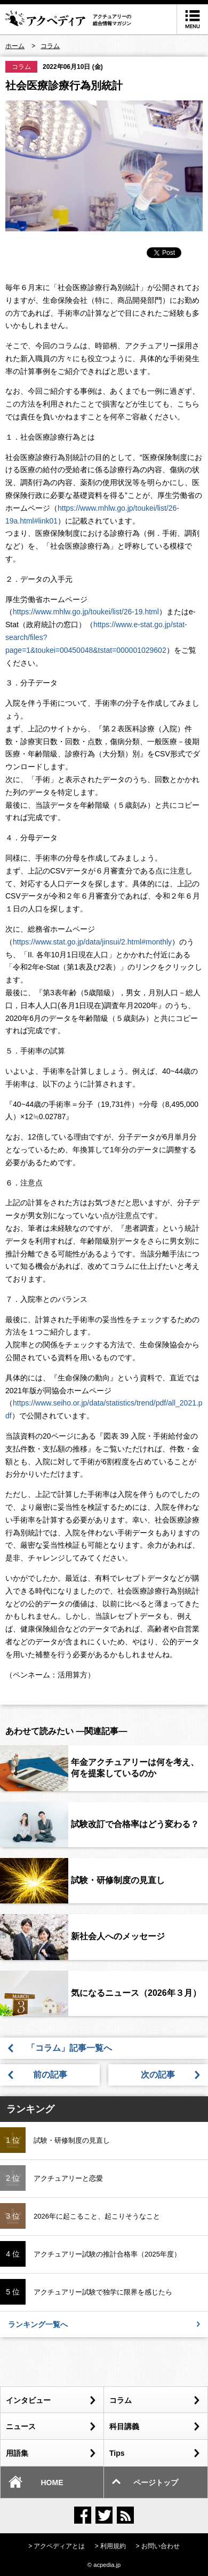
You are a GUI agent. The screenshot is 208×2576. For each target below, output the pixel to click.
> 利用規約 (110, 2546)
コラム (21, 67)
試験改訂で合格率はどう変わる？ (135, 1824)
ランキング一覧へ (104, 2324)
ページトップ (145, 2481)
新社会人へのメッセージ (118, 1936)
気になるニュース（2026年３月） (136, 1992)
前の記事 (50, 2074)
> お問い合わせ (158, 2546)
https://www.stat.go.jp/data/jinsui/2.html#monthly (92, 942)
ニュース (50, 2426)
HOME (36, 2481)
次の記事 (158, 2074)
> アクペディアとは (56, 2546)
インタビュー (50, 2400)
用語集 (50, 2453)
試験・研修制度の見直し (118, 1880)
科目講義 (154, 2426)
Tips (154, 2453)
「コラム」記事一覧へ (74, 2047)
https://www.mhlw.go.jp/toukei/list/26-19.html (86, 611)
